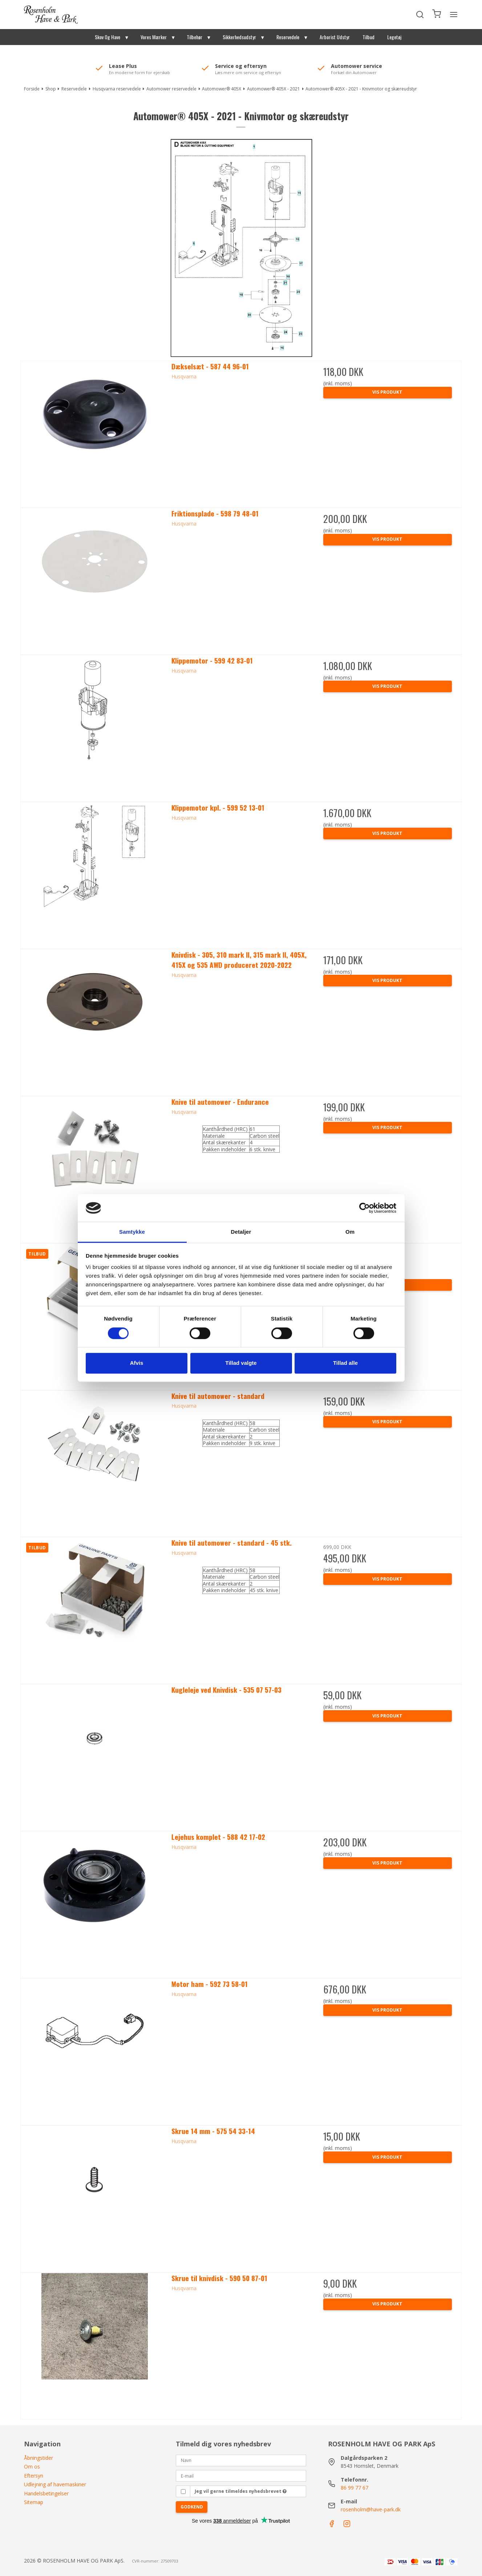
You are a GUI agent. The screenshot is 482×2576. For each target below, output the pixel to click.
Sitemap (33, 2502)
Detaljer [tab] (241, 1232)
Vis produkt (387, 392)
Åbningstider (38, 2457)
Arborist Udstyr (335, 37)
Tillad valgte (240, 1363)
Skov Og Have (107, 37)
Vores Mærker (154, 37)
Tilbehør (194, 37)
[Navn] (241, 2459)
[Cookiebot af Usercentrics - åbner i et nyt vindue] (364, 1207)
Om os (32, 2466)
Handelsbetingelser (46, 2493)
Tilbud (368, 37)
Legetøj (394, 37)
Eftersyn (33, 2475)
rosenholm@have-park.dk (371, 2509)
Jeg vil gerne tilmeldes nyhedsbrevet (241, 2491)
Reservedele (287, 37)
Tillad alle (345, 1363)
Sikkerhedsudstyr (239, 37)
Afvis (136, 1363)
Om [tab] (350, 1232)
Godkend (192, 2507)
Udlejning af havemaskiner (55, 2484)
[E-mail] (241, 2475)
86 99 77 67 (354, 2487)
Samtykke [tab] (132, 1232)
